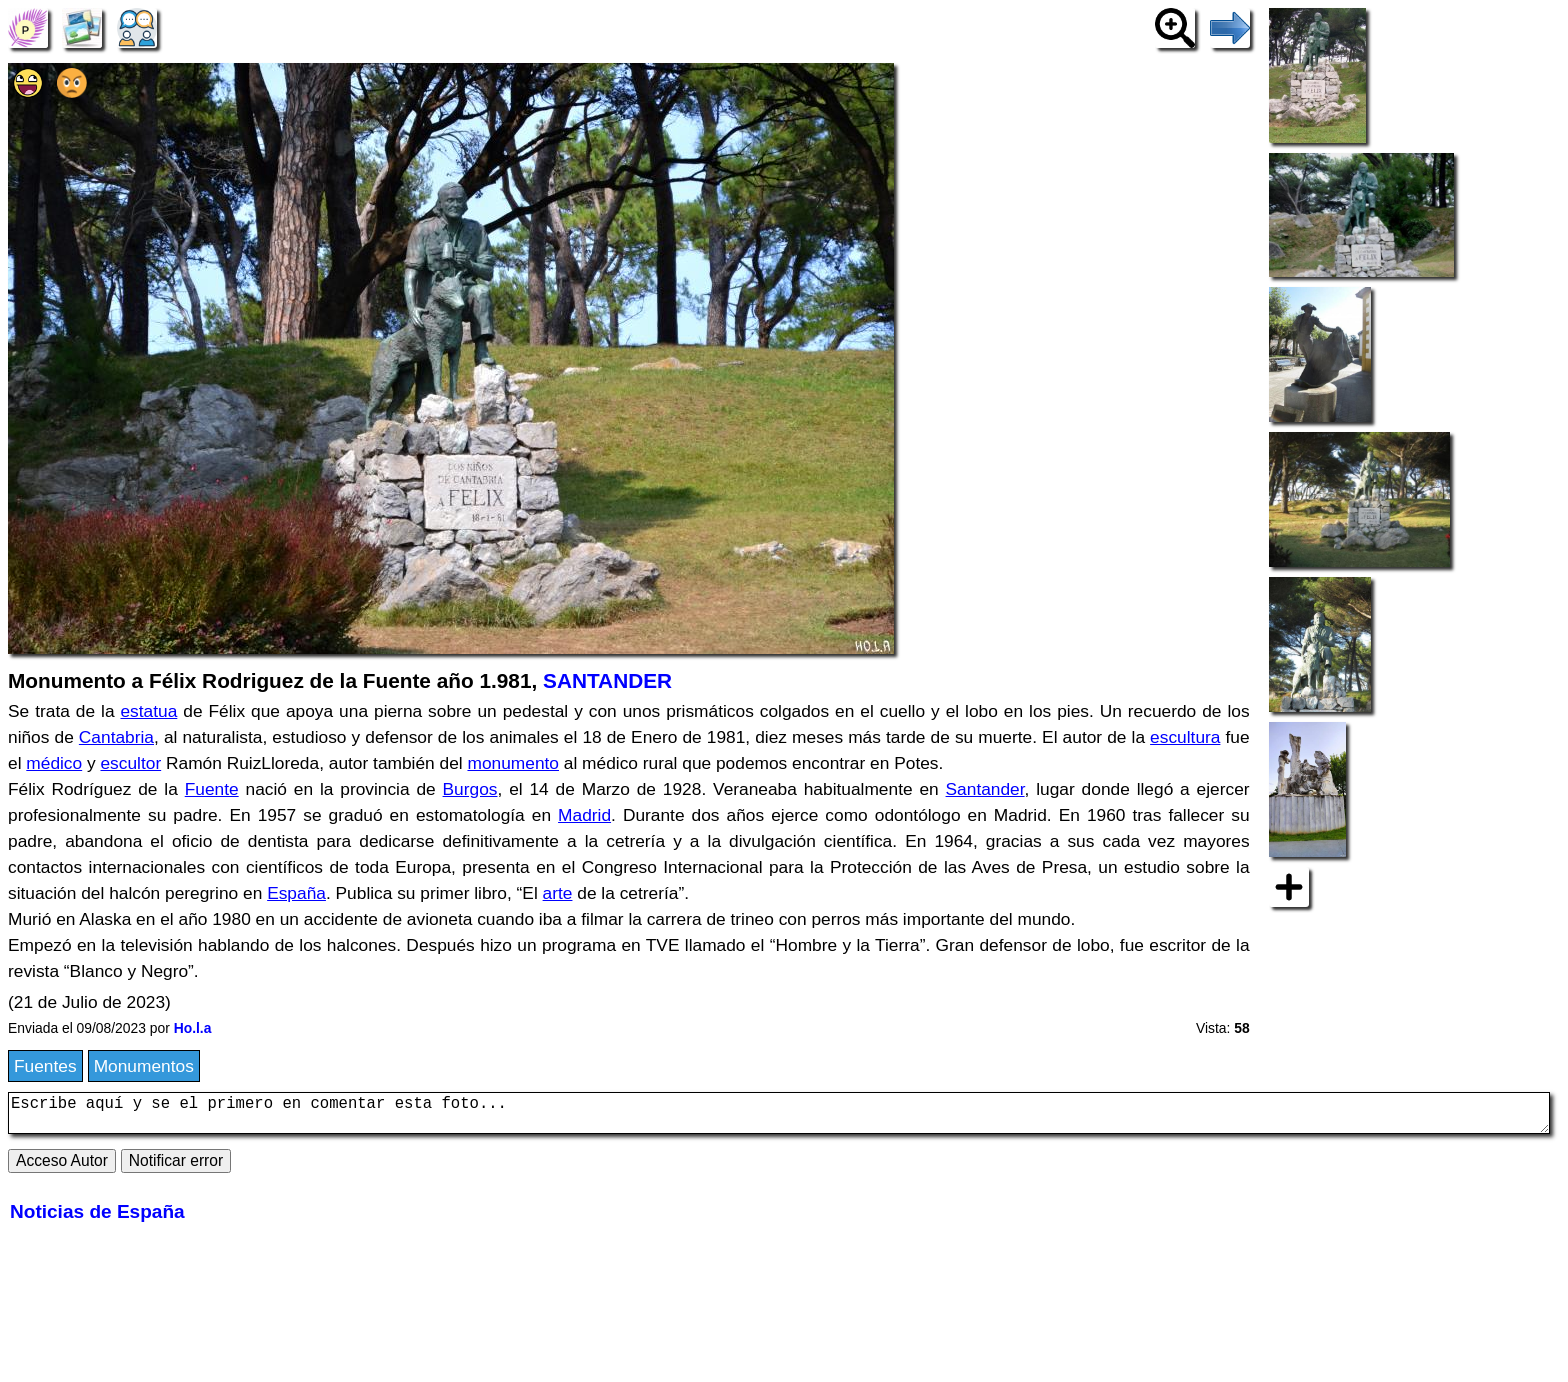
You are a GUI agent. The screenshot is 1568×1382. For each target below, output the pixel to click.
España (296, 893)
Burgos (470, 789)
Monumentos (144, 1066)
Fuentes (45, 1066)
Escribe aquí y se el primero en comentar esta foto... (779, 1117)
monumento (513, 763)
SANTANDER (607, 680)
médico (54, 763)
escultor (130, 763)
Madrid (584, 815)
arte (558, 893)
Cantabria (116, 737)
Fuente (212, 789)
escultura (1185, 737)
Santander (985, 789)
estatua (148, 711)
